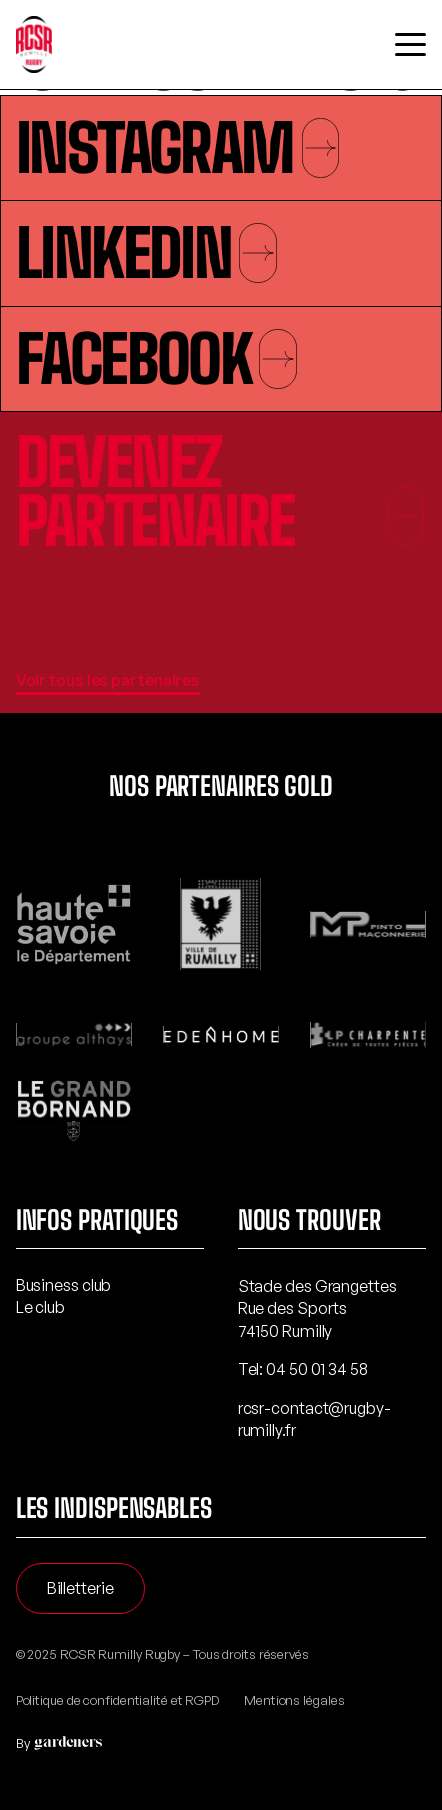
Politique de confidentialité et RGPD (117, 1700)
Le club (40, 1307)
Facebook (156, 359)
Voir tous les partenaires (108, 680)
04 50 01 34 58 (317, 1369)
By (56, 1743)
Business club (64, 1285)
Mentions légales (294, 1700)
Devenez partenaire (221, 491)
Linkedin (146, 253)
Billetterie (80, 1588)
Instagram (177, 148)
